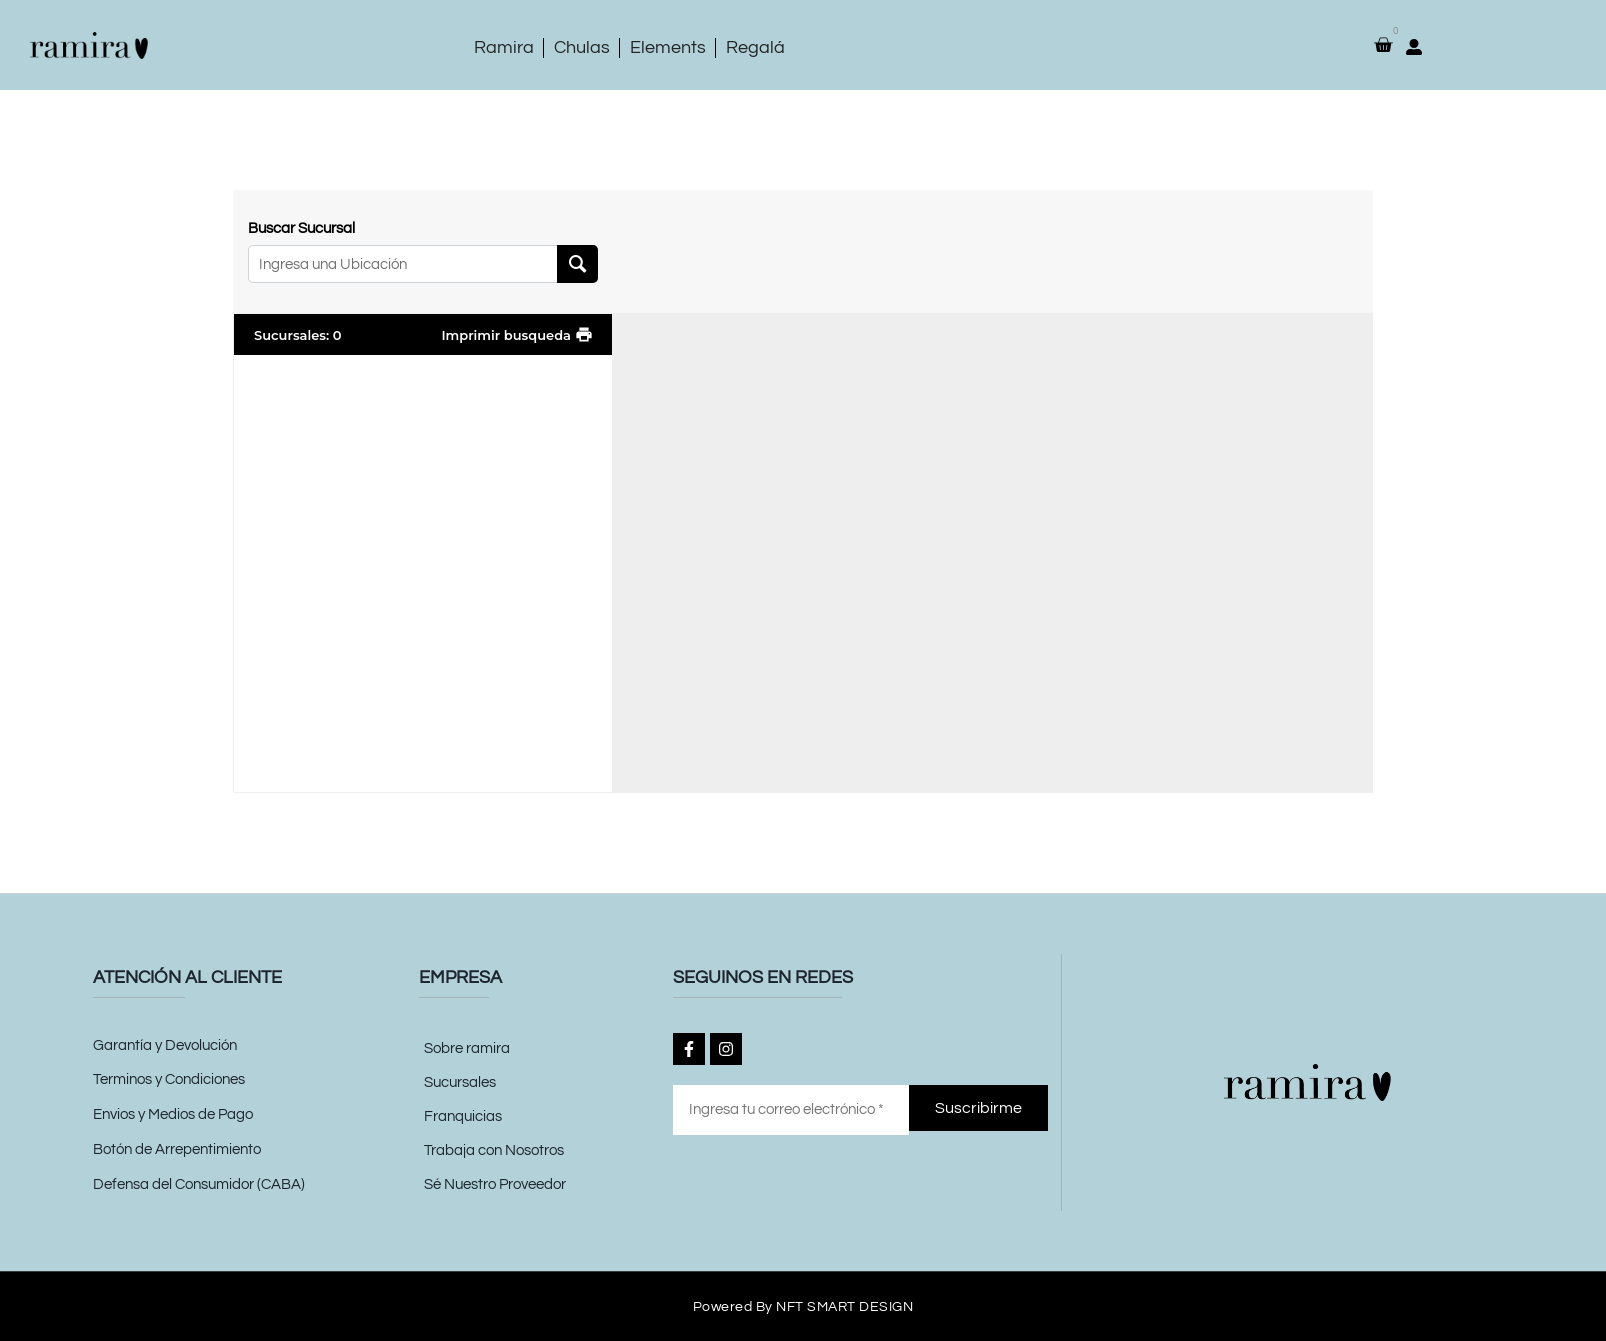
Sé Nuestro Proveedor (495, 1184)
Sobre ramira (467, 1048)
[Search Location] (577, 264)
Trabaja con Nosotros (494, 1150)
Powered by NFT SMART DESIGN (803, 1306)
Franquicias (463, 1116)
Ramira (504, 47)
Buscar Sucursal (301, 228)
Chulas (582, 47)
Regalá (755, 47)
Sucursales (460, 1082)
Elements (668, 47)
